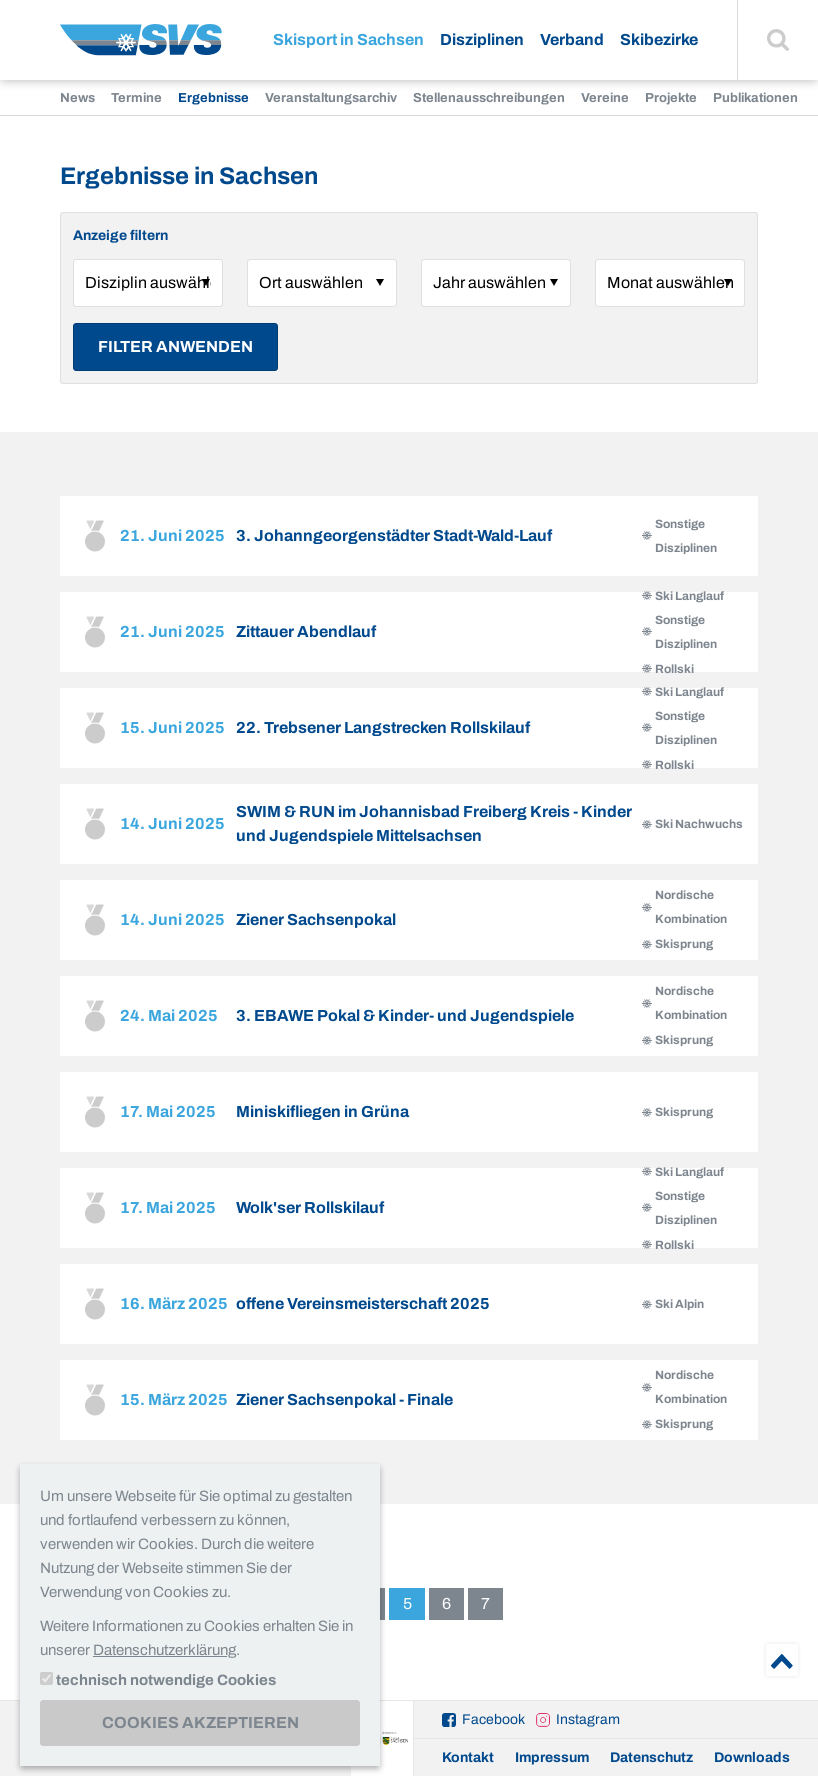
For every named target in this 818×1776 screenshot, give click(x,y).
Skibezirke (659, 39)
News (77, 98)
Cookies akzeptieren (200, 1722)
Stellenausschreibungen (489, 98)
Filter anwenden (175, 346)
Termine (136, 98)
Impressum (552, 1757)
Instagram (588, 1719)
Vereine (605, 98)
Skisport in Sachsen (348, 39)
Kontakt (468, 1757)
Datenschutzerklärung (164, 1650)
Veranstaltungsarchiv (331, 98)
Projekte (671, 98)
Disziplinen (482, 39)
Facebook (493, 1719)
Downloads (752, 1757)
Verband (572, 39)
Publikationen (755, 98)
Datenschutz (651, 1757)
